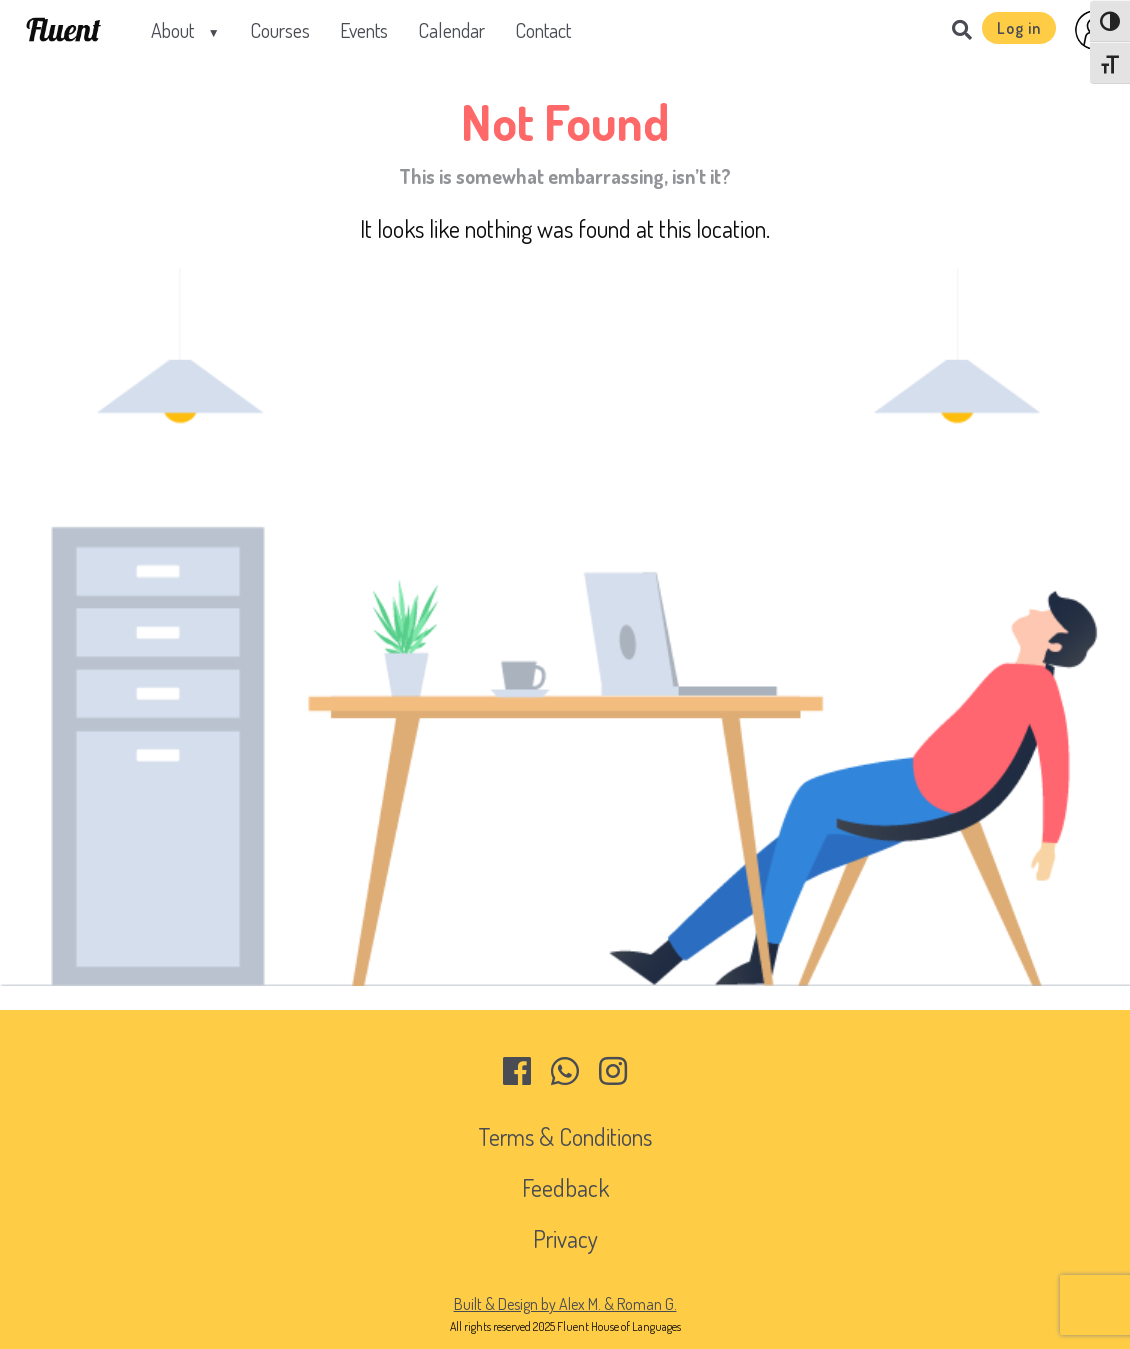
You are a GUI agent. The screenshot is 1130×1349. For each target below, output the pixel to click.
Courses (280, 30)
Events (364, 30)
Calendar (451, 30)
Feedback (565, 1187)
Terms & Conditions (565, 1136)
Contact (543, 30)
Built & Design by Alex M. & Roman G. (565, 1304)
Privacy (565, 1238)
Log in (1019, 28)
